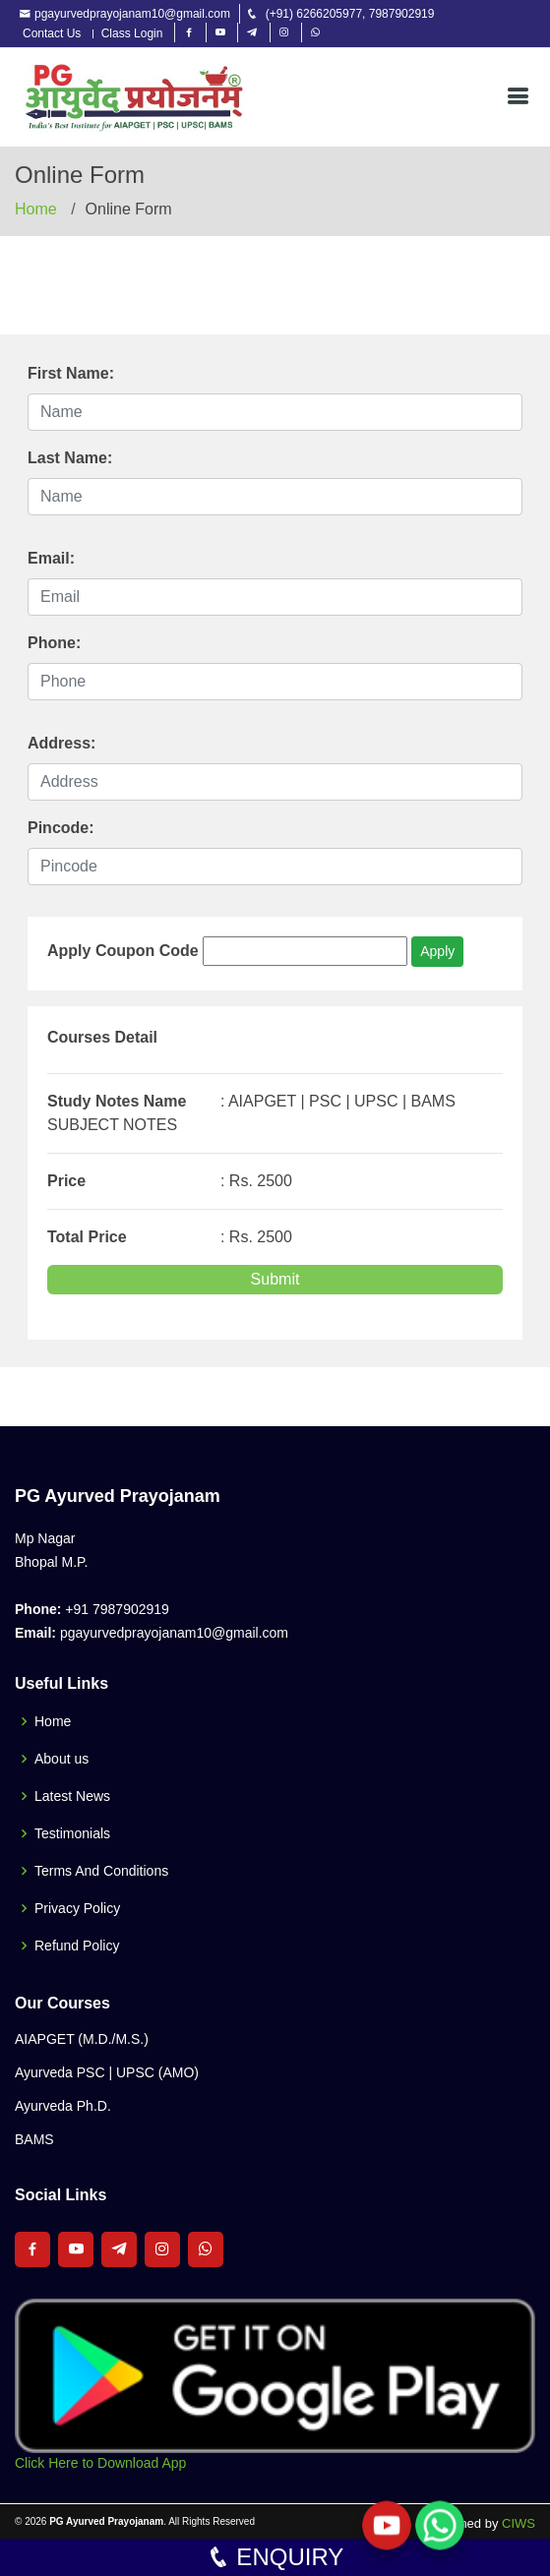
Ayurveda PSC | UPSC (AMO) (107, 2072)
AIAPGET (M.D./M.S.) (82, 2039)
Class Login (132, 34)
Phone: (54, 642)
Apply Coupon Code (123, 950)
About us (61, 1759)
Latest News (72, 1796)
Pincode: (61, 827)
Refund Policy (76, 1945)
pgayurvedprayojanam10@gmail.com (132, 14)
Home (36, 209)
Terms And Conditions (101, 1871)
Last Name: (70, 457)
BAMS (34, 2139)
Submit (275, 1279)
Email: (51, 558)
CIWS (518, 2523)
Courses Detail (102, 1037)
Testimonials (72, 1833)
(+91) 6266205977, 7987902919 (350, 14)
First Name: (71, 373)
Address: (61, 743)
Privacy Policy (77, 1908)
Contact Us (52, 34)
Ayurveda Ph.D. (63, 2106)
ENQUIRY (275, 2557)
